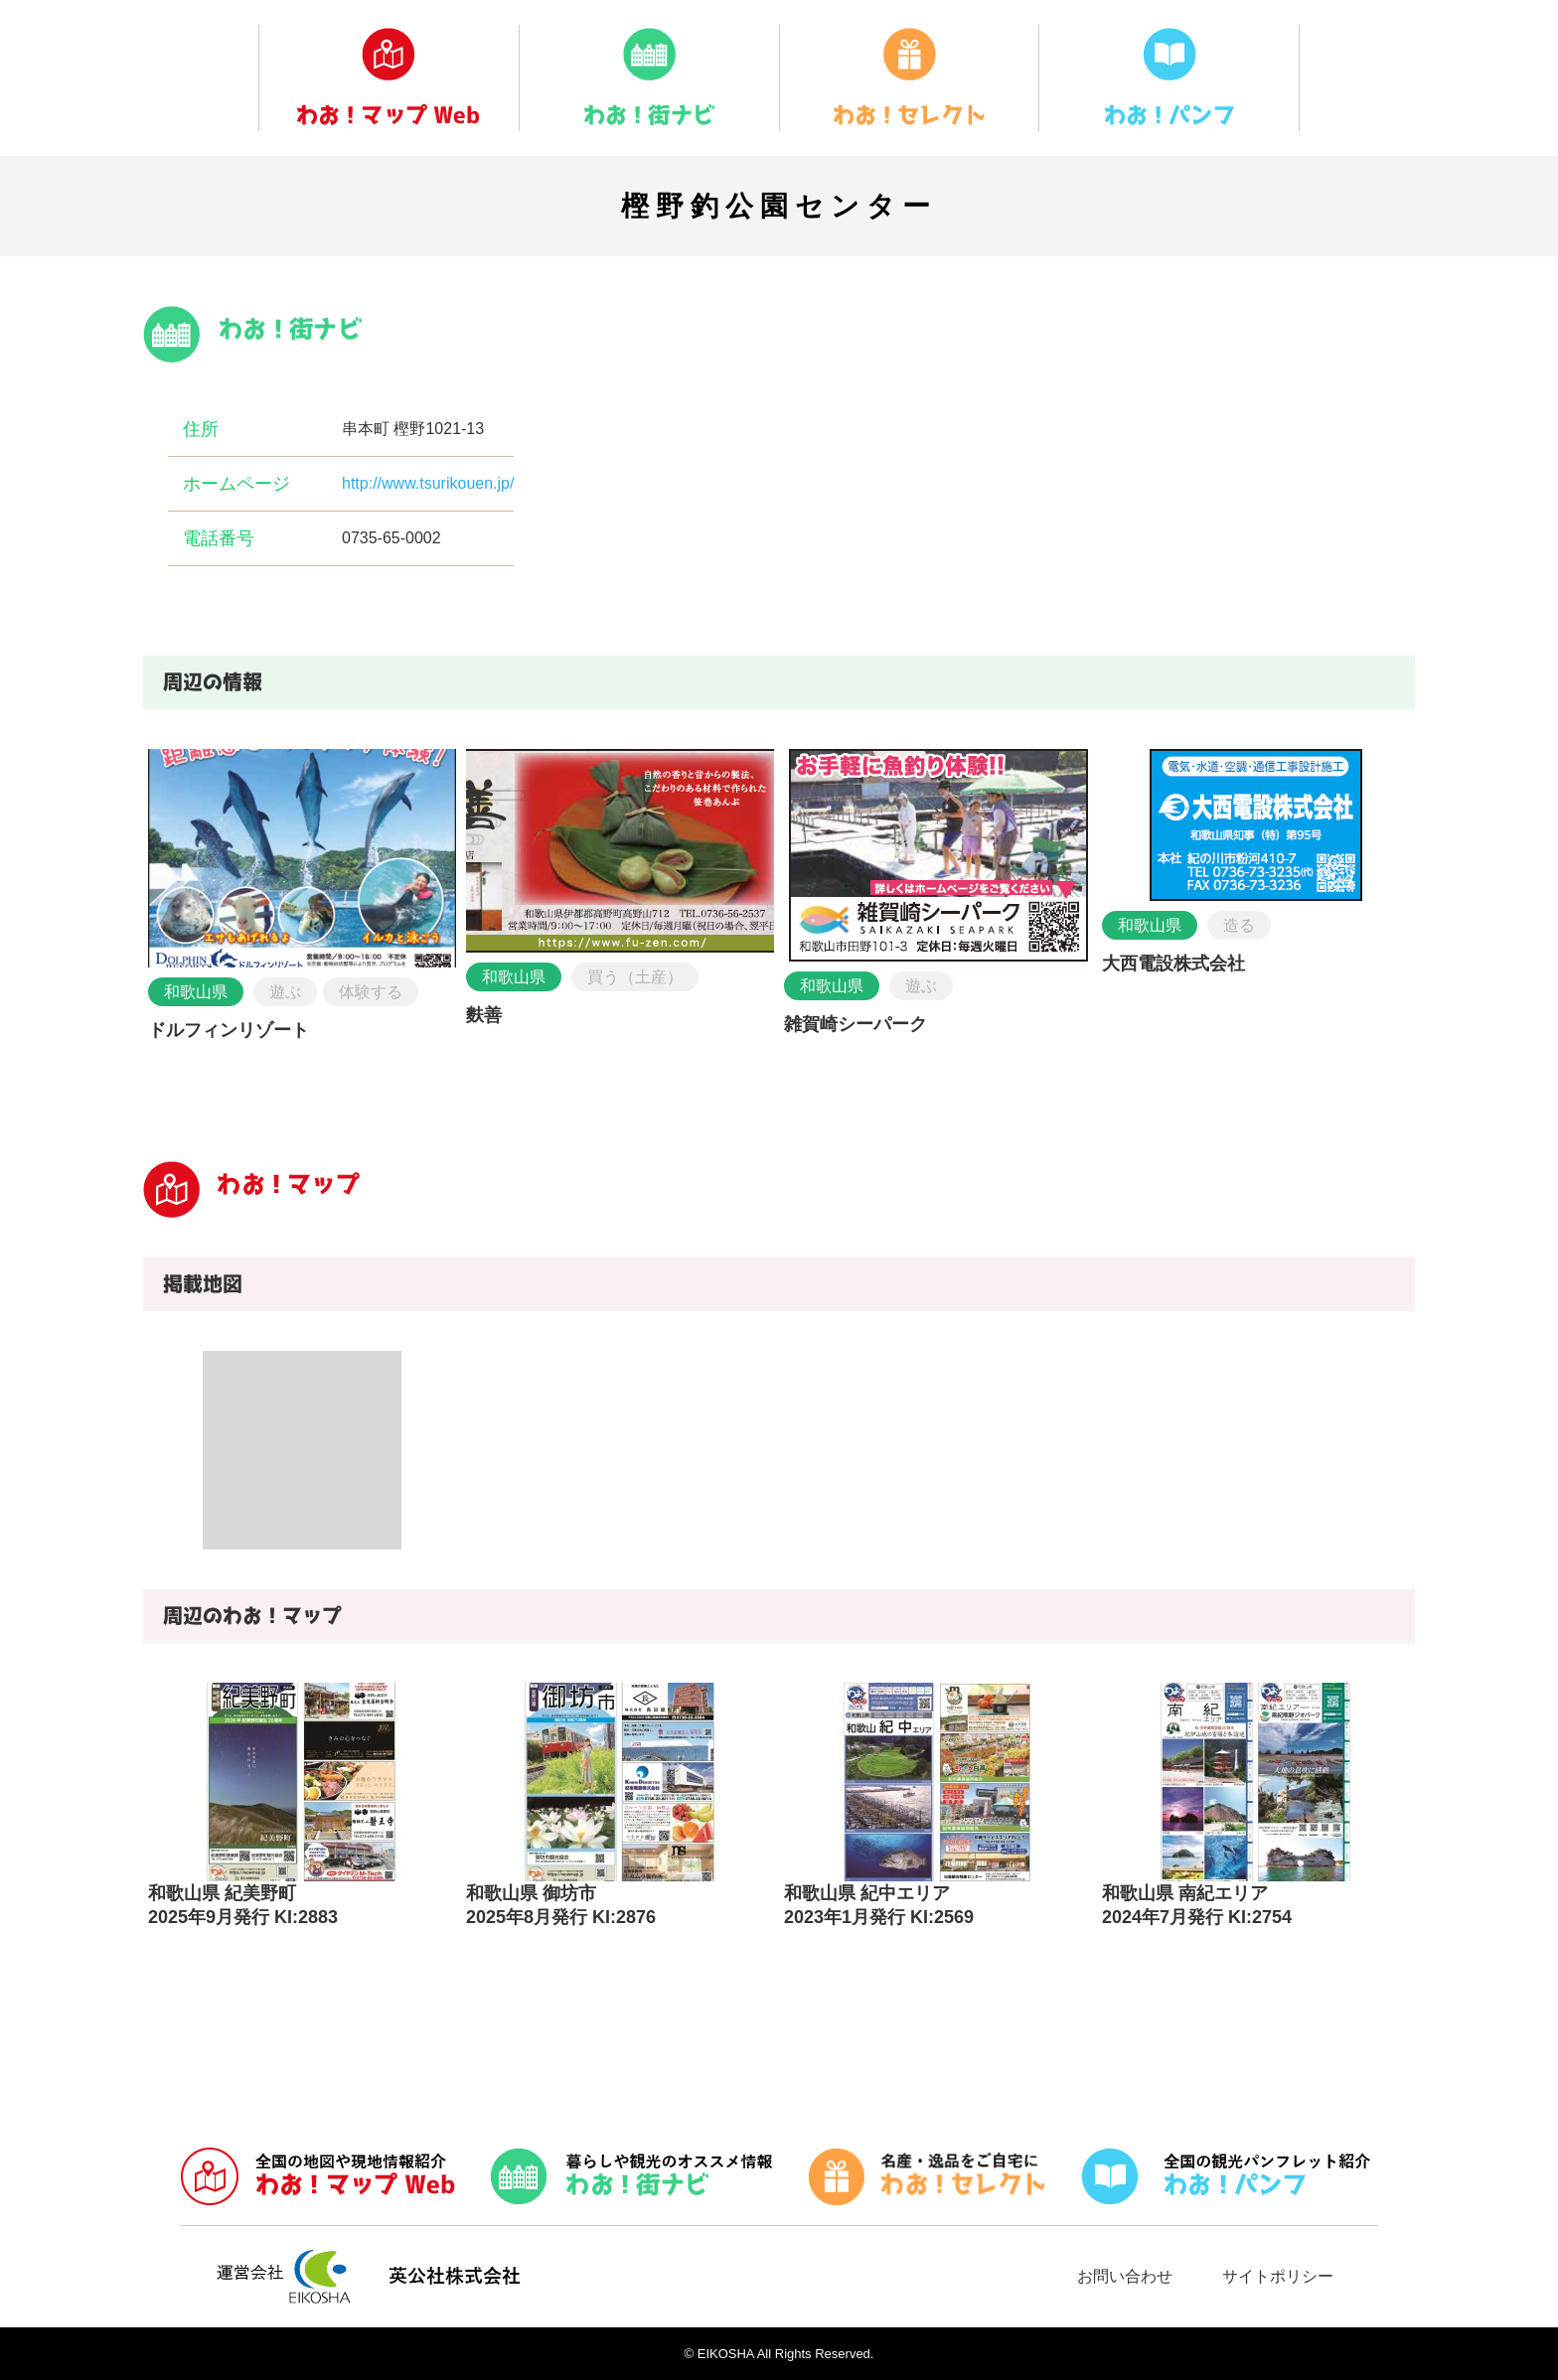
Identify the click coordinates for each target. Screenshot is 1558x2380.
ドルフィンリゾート (228, 1030)
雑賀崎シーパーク (855, 1024)
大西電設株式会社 (1173, 963)
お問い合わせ (1124, 2276)
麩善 (484, 1015)
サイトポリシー (1277, 2276)
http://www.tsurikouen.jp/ (428, 483)
